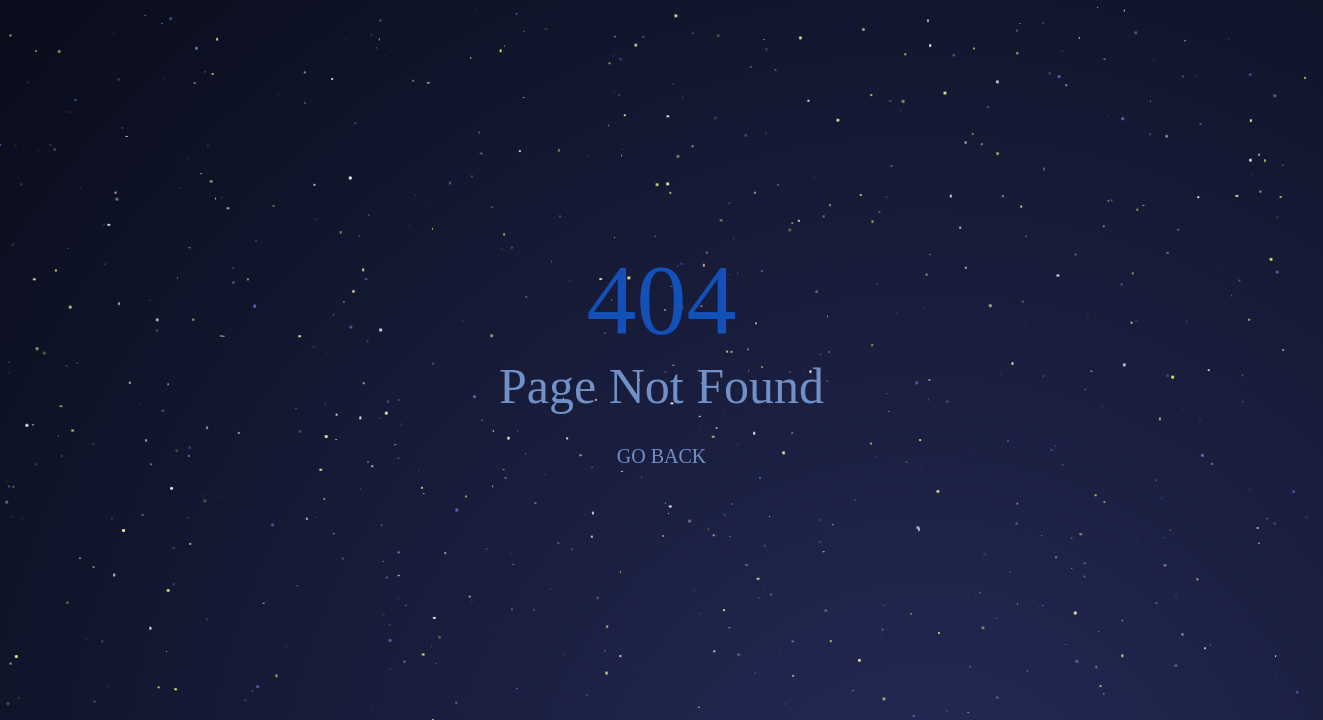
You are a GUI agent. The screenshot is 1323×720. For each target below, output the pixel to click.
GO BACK (661, 456)
